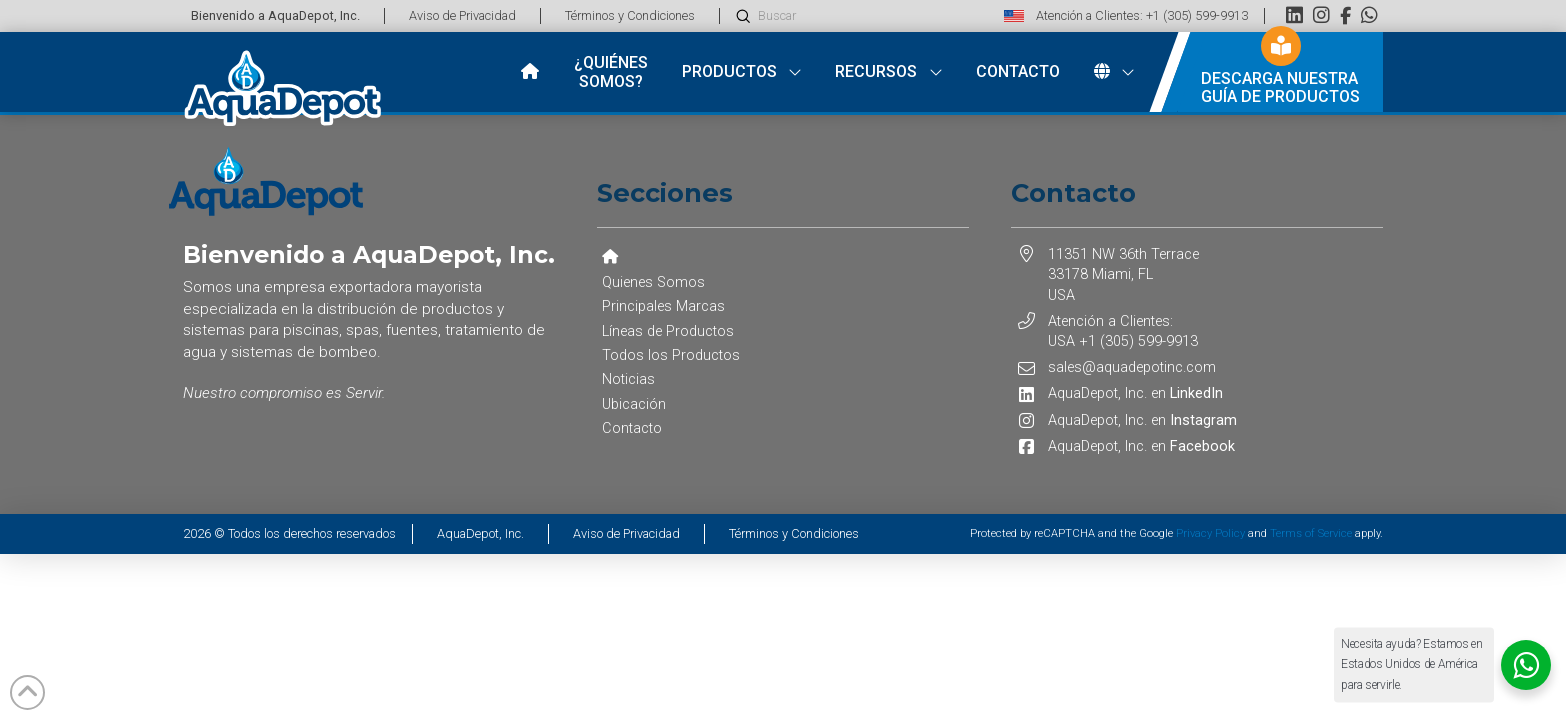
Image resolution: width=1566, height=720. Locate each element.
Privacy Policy (1210, 533)
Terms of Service (1311, 533)
